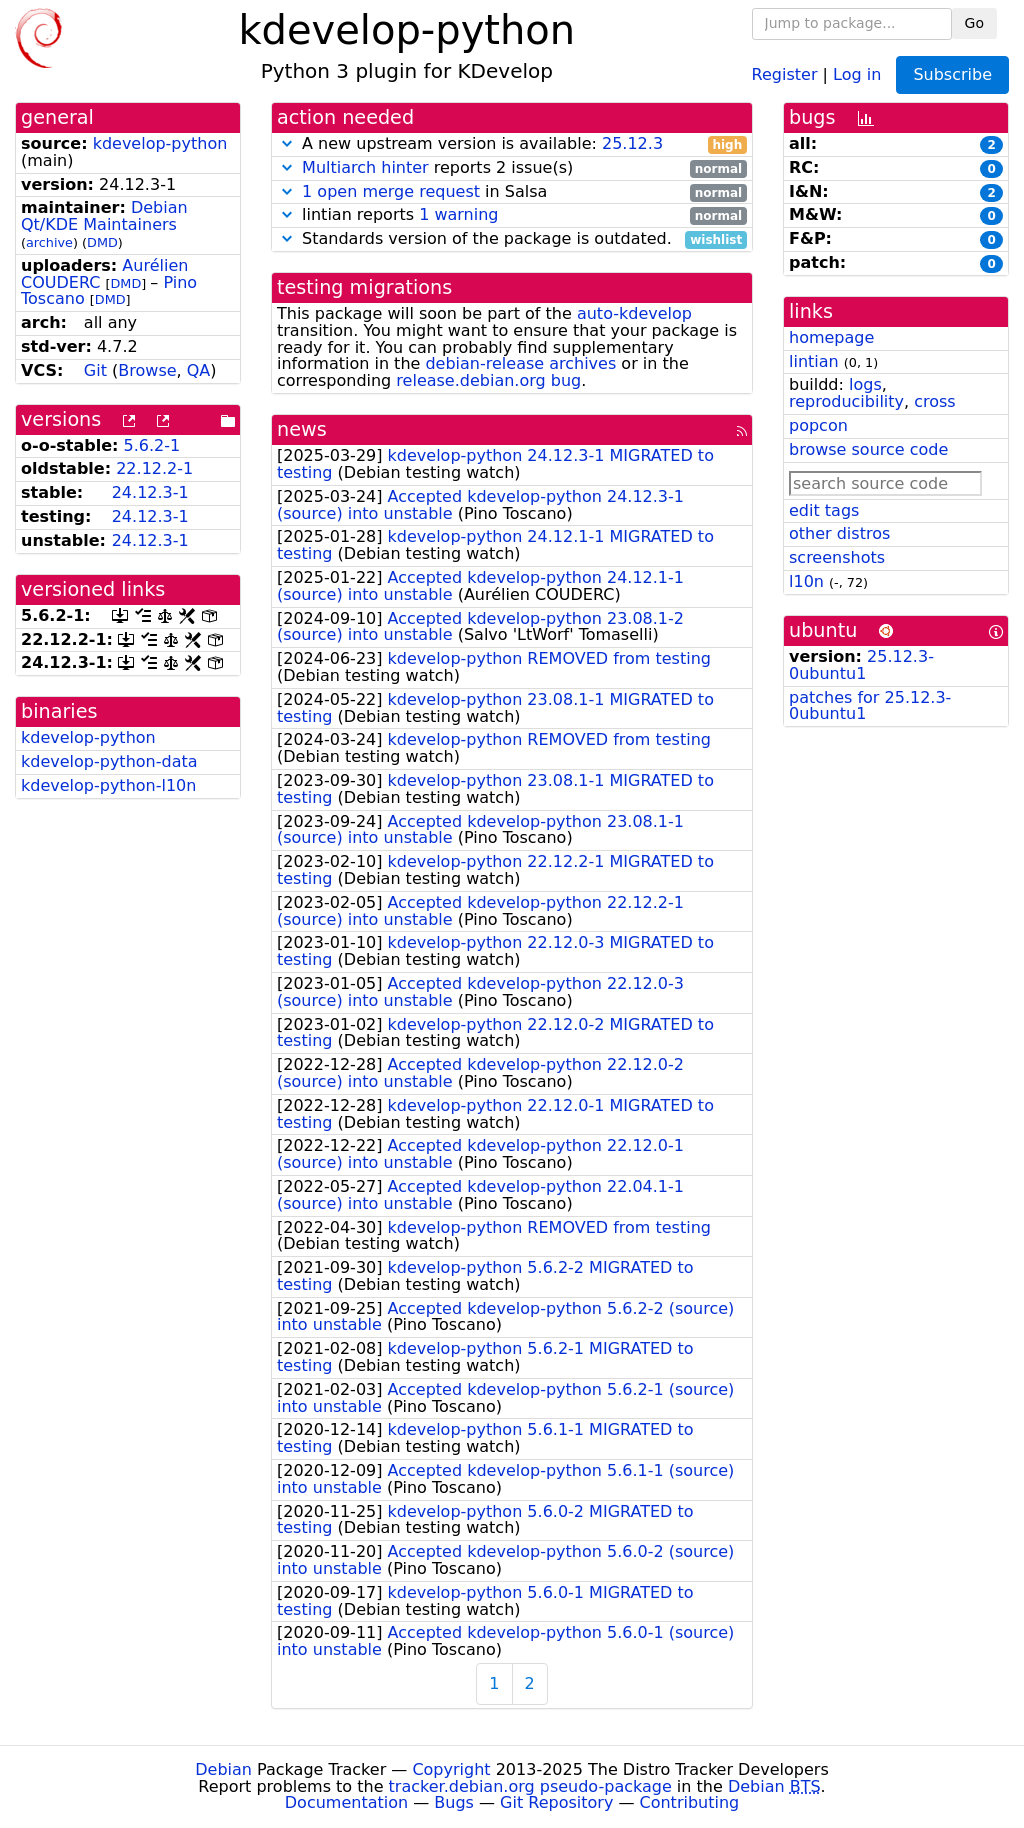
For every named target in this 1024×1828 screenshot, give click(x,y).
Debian (223, 1769)
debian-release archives (520, 363)
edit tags (824, 510)
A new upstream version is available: (512, 144)
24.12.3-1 (150, 492)
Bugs (454, 1802)
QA (199, 370)
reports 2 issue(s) (512, 168)
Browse (147, 370)
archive (49, 242)
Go (974, 23)
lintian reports (512, 215)
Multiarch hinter (365, 167)
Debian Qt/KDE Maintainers (104, 216)
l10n (806, 581)
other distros (839, 533)
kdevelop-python (160, 143)
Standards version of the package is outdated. (512, 239)
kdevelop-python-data (109, 761)
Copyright (451, 1769)
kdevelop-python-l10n (108, 785)
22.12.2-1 (154, 468)
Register (785, 73)
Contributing (690, 1802)
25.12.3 (632, 143)
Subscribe (952, 74)
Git (95, 370)
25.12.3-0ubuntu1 (861, 665)
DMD (102, 242)
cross (934, 401)
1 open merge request (391, 191)
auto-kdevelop (634, 313)
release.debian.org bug (488, 380)
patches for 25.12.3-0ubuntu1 (870, 706)
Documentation (346, 1802)
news (302, 429)
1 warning (458, 214)
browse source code (868, 449)
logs (865, 384)
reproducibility (846, 401)
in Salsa (512, 192)
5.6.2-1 (152, 445)
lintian (814, 361)
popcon (818, 425)
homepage (831, 337)
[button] (287, 143)
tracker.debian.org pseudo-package (530, 1786)
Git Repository (556, 1802)
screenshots (837, 557)
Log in (857, 73)
